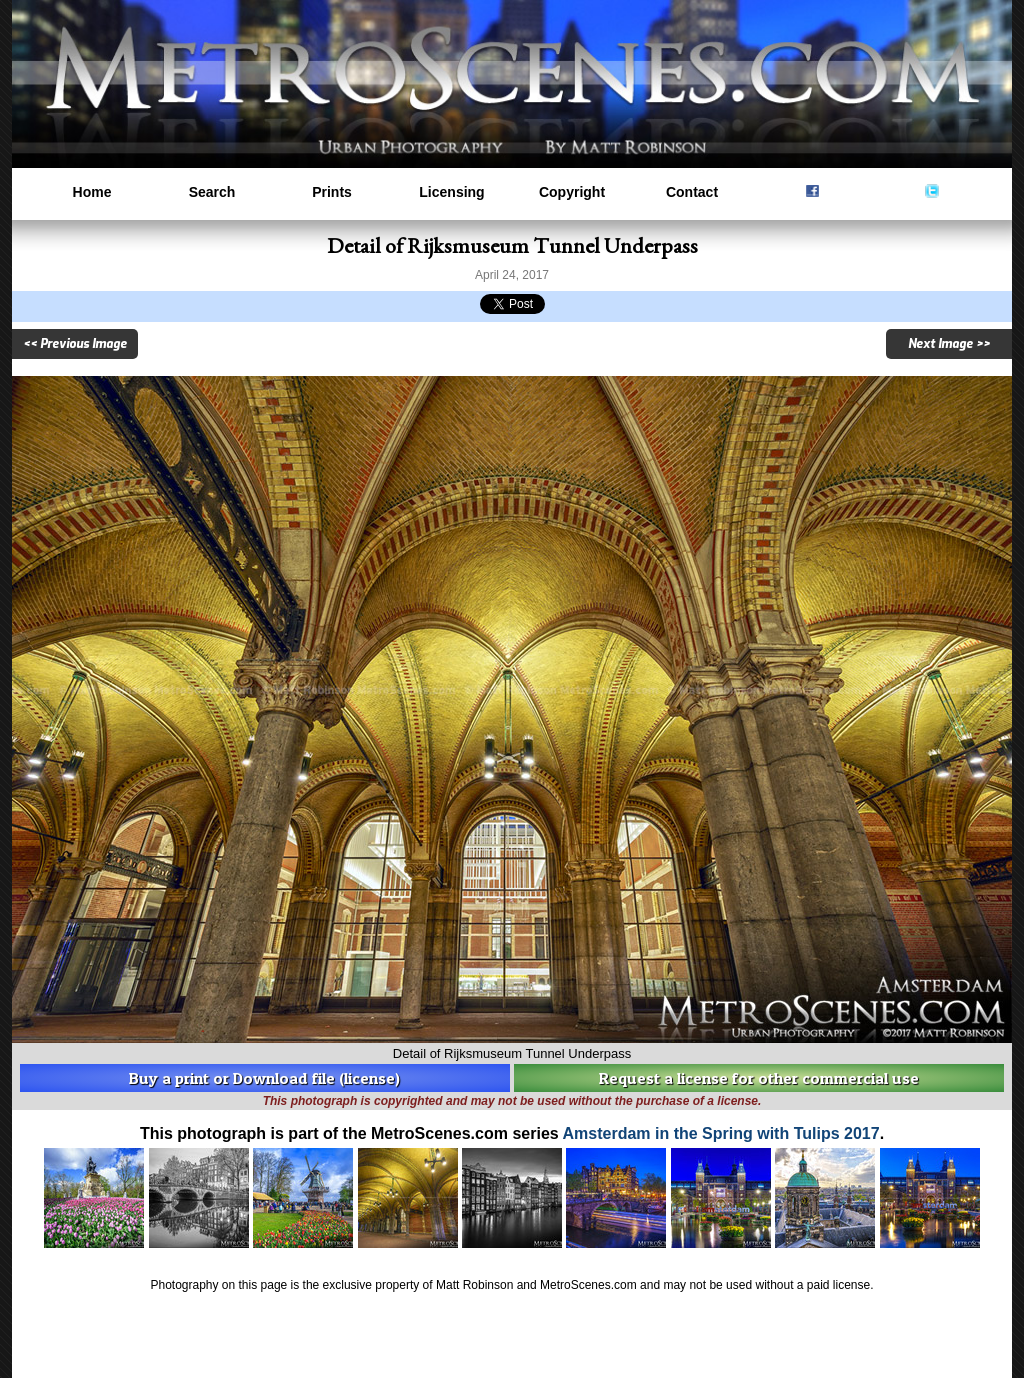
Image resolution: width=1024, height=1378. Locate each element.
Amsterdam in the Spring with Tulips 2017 (721, 1133)
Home (92, 192)
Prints (332, 192)
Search (212, 192)
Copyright (572, 192)
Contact (692, 192)
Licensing (451, 192)
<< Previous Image (75, 344)
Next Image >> (949, 344)
